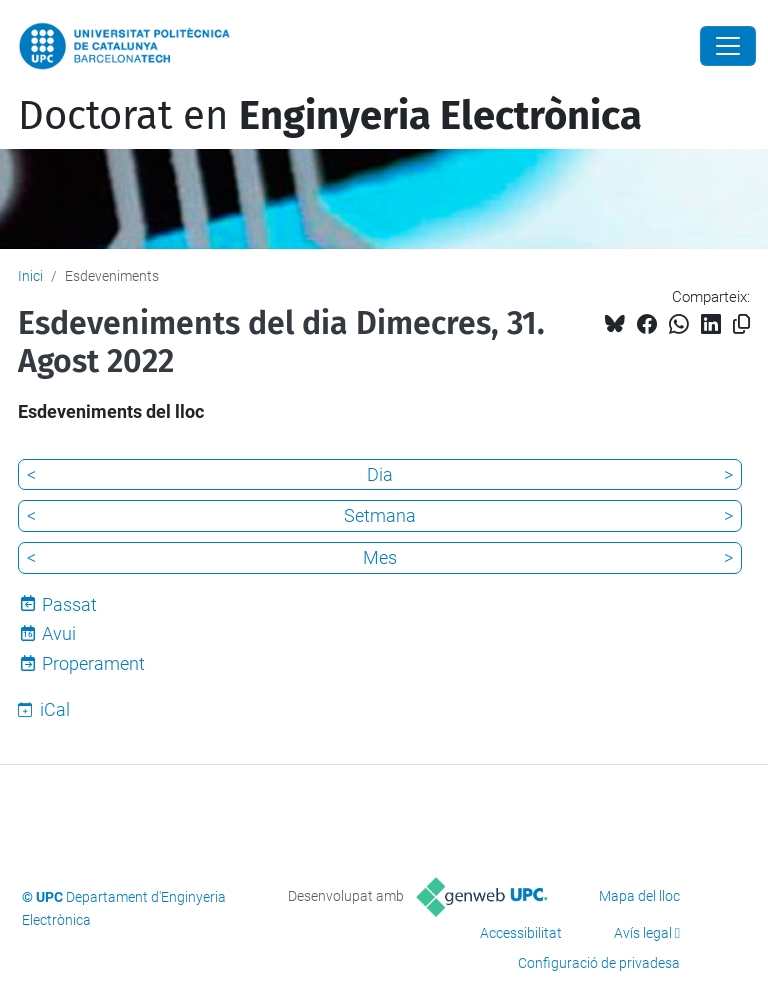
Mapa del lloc (639, 896)
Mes (380, 557)
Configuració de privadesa (599, 963)
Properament (93, 663)
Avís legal (643, 933)
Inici (30, 276)
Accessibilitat (521, 933)
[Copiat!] (741, 324)
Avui (59, 633)
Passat (69, 604)
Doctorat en (330, 116)
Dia (380, 474)
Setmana (380, 515)
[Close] (728, 46)
